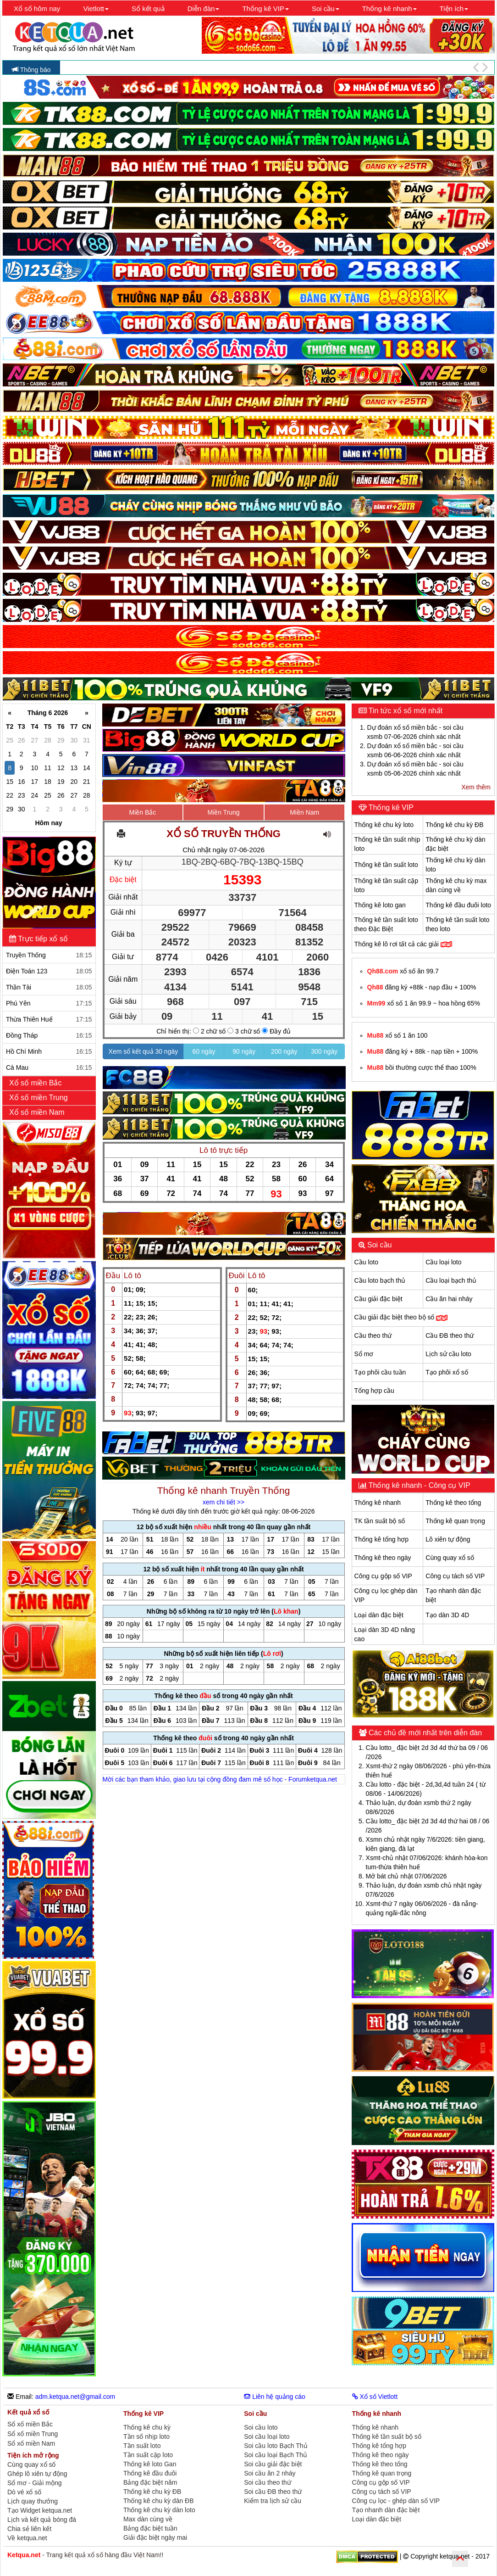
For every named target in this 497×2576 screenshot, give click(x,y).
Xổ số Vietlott (375, 2396)
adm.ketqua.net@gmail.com (75, 2396)
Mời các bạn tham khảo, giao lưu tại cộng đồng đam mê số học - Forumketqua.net (220, 1779)
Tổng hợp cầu (374, 1390)
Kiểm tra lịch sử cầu (272, 2500)
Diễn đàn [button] (204, 8)
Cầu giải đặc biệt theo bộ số (401, 1317)
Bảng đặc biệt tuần (150, 2528)
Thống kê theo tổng (453, 1502)
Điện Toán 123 (49, 971)
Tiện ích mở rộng (33, 2455)
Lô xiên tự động (447, 1539)
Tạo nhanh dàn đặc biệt (386, 2510)
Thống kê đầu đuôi (150, 2473)
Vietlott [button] (96, 8)
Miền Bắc (142, 812)
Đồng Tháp (49, 1035)
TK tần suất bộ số (379, 1521)
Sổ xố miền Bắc (30, 2424)
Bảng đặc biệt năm (150, 2482)
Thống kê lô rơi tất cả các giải (403, 944)
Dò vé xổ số (24, 2492)
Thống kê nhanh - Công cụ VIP (418, 1485)
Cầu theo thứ (373, 1335)
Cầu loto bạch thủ (379, 1280)
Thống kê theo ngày (382, 1557)
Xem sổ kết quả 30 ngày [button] (143, 1051)
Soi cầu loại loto (266, 2436)
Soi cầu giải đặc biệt (273, 2464)
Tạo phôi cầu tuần (380, 1372)
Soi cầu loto (260, 2427)
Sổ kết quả (148, 8)
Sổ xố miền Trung (32, 2434)
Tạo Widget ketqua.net (39, 2510)
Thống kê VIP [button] (265, 8)
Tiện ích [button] (454, 8)
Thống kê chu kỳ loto (384, 824)
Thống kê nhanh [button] (389, 8)
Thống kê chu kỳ (147, 2427)
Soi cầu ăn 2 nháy (269, 2473)
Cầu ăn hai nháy (448, 1298)
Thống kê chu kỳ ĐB (454, 824)
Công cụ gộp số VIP (383, 1576)
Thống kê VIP (390, 807)
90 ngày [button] (243, 1051)
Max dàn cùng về (147, 2519)
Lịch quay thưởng (32, 2501)
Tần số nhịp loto (146, 2436)
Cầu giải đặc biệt (378, 1298)
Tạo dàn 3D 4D (447, 1615)
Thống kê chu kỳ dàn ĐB (158, 2500)
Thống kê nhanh (377, 1502)
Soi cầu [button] (325, 8)
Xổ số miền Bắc (36, 1083)
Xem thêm (476, 787)
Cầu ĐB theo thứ (449, 1335)
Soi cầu (378, 1245)
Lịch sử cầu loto (448, 1354)
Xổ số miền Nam (37, 1112)
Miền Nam (304, 812)
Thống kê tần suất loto (386, 864)
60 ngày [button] (204, 1051)
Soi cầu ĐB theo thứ (273, 2491)
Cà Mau (49, 1067)
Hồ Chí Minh (49, 1051)
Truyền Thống (49, 955)
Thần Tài (49, 987)
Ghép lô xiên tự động (37, 2473)
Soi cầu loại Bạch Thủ (275, 2455)
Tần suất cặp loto (148, 2455)
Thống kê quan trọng (455, 1521)
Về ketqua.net (27, 2538)
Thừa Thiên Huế (49, 1019)
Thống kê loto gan (380, 905)
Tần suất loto (141, 2445)
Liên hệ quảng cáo (274, 2396)
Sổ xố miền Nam (31, 2443)
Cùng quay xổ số (449, 1557)
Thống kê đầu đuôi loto (458, 905)
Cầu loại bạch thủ (450, 1280)
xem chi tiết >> (223, 1502)
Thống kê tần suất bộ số (386, 2436)
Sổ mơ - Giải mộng (34, 2483)
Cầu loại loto (443, 1262)
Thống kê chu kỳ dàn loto (159, 2510)
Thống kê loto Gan (149, 2464)
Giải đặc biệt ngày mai (155, 2537)
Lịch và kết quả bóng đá (41, 2519)
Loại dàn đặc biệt (378, 1615)
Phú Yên (49, 1003)
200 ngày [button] (284, 1051)
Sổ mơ (364, 1354)
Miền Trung (223, 812)
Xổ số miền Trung (39, 1097)
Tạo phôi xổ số (446, 1372)
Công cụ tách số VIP (455, 1576)
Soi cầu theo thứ (267, 2482)
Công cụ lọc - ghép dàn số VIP (396, 2500)
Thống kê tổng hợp (381, 1539)
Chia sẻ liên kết (29, 2528)
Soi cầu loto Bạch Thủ (275, 2445)
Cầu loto (366, 1262)
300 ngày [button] (324, 1051)
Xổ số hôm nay (37, 8)
